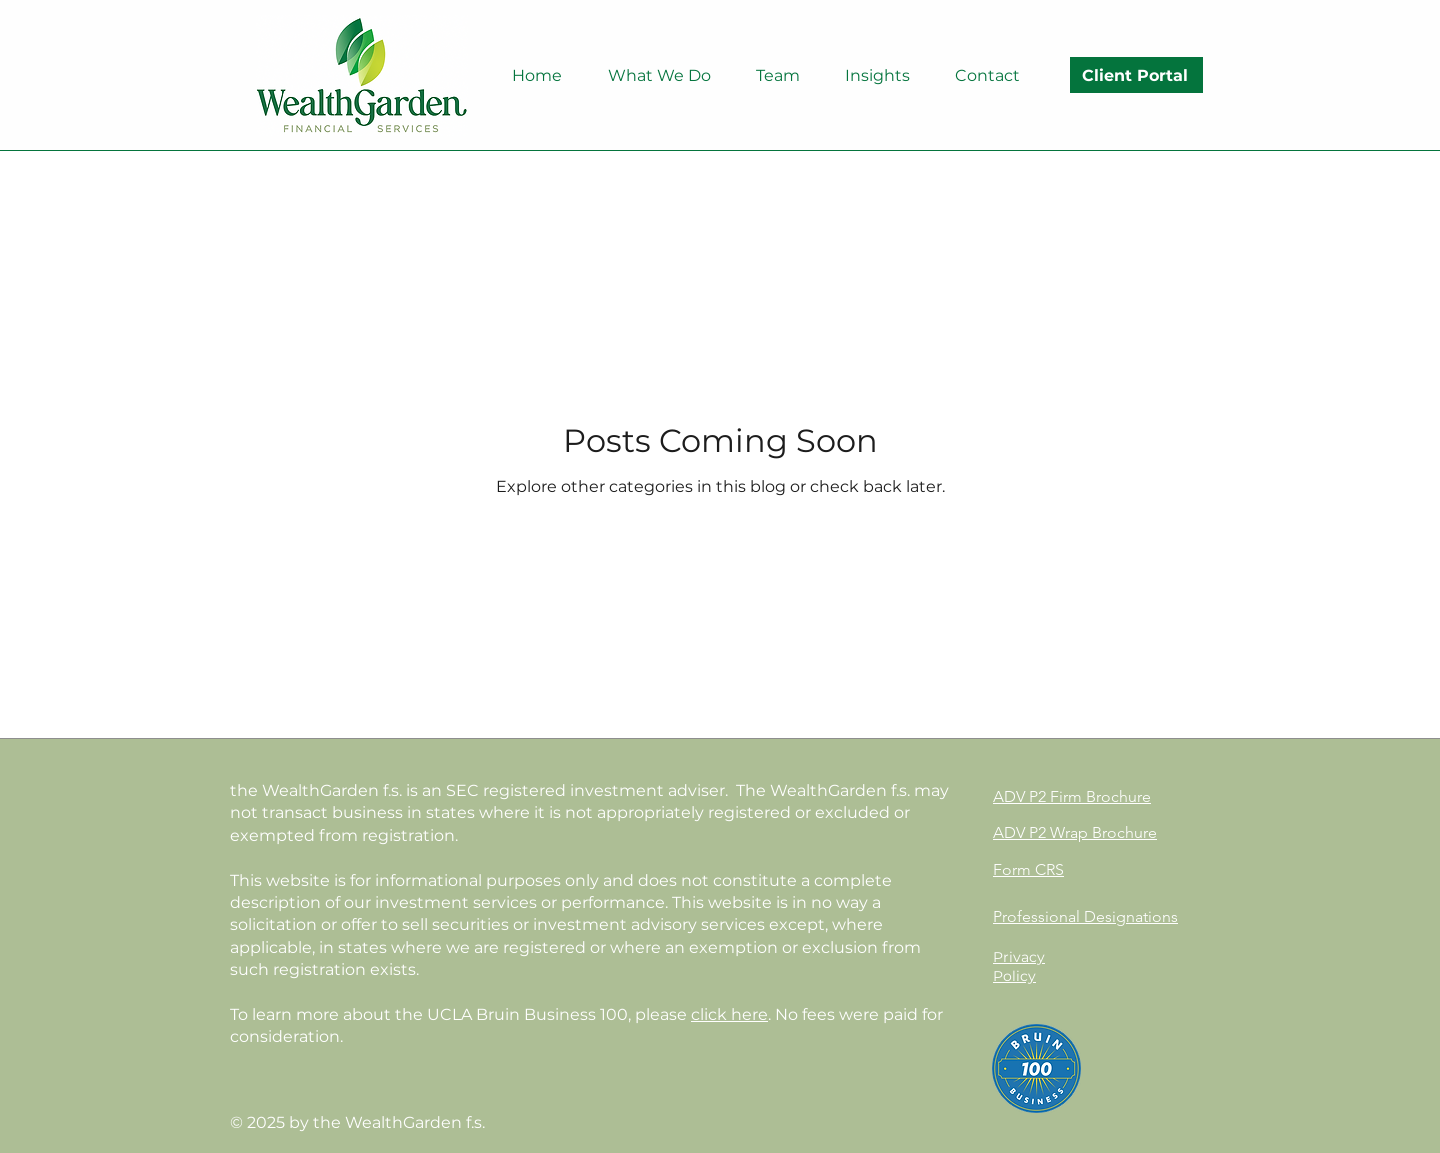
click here (729, 1014)
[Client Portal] (1136, 75)
